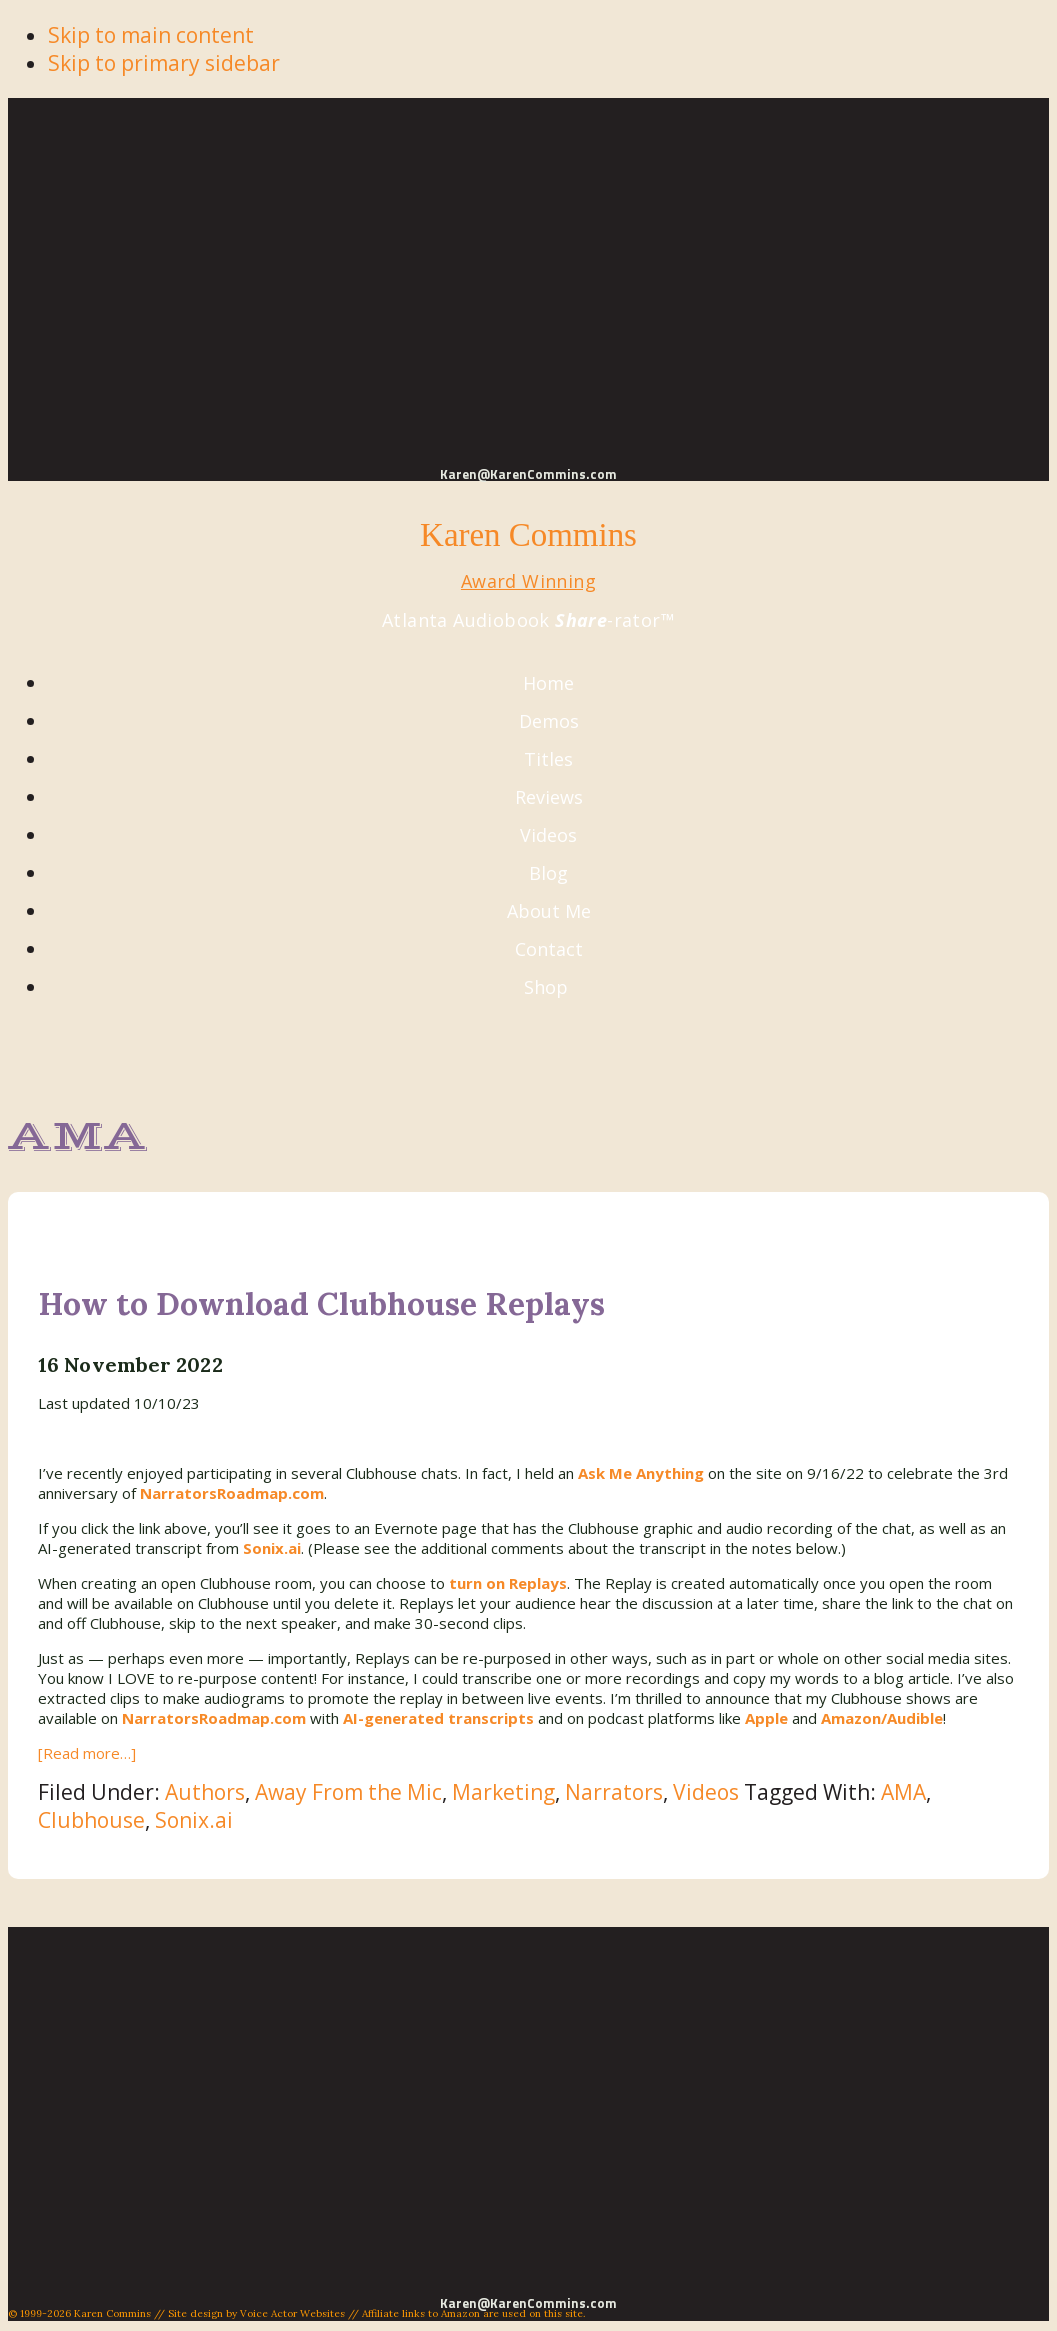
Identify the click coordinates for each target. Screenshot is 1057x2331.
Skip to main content (151, 35)
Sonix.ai (194, 1820)
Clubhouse (91, 1820)
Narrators (614, 1792)
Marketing (503, 1792)
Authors (205, 1792)
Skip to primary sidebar (164, 63)
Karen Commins (528, 535)
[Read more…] (87, 1753)
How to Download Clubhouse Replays (321, 1303)
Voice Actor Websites (292, 2313)
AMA (903, 1792)
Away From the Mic (348, 1792)
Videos (706, 1792)
